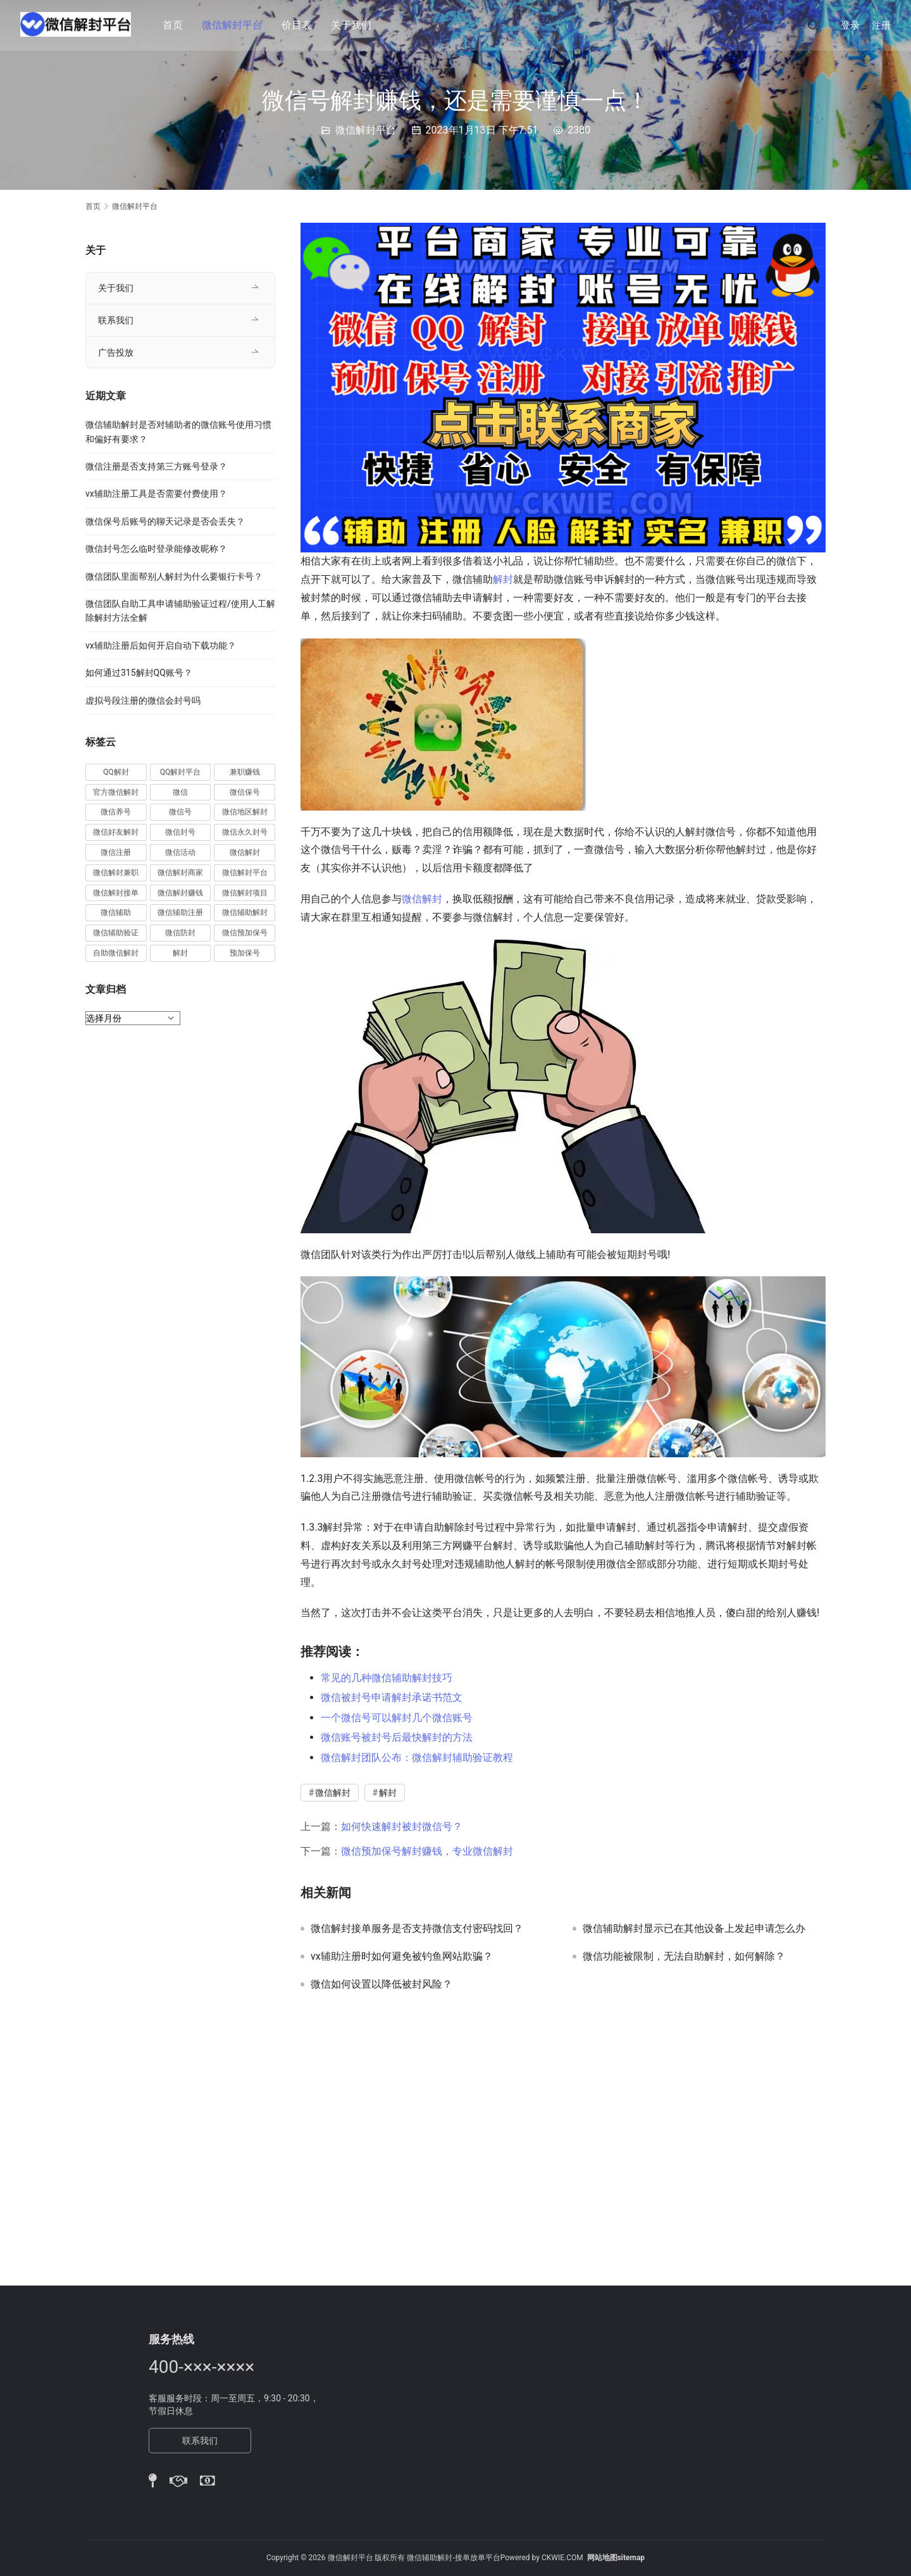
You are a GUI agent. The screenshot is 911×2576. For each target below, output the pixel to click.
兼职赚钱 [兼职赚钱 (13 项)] (245, 772)
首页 (176, 25)
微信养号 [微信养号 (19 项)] (116, 811)
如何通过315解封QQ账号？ (138, 673)
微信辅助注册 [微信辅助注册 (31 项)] (180, 912)
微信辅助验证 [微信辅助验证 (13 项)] (116, 932)
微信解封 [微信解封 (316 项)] (245, 852)
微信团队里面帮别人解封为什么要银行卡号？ (174, 576)
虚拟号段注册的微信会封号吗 (143, 700)
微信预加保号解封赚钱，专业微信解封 (427, 1851)
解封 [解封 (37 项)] (180, 953)
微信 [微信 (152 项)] (180, 792)
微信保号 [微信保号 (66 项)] (245, 792)
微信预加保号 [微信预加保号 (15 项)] (245, 932)
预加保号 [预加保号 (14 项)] (245, 953)
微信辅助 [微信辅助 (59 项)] (116, 912)
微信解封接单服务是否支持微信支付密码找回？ (417, 1928)
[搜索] (813, 25)
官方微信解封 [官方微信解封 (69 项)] (116, 792)
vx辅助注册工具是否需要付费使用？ (156, 493)
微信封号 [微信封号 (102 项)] (180, 832)
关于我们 (354, 25)
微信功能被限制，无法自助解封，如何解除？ (684, 1956)
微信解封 (422, 899)
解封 (503, 579)
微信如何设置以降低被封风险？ (381, 1984)
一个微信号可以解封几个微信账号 (397, 1718)
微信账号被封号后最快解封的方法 (397, 1737)
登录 (850, 25)
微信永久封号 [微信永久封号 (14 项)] (245, 832)
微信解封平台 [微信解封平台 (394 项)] (245, 872)
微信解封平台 (235, 25)
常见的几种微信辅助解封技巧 (386, 1678)
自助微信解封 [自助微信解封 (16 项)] (116, 953)
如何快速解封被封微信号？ (401, 1826)
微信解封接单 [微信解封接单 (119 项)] (116, 892)
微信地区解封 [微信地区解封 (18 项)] (245, 811)
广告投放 (115, 352)
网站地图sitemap (616, 2557)
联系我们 (115, 320)
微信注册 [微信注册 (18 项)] (116, 852)
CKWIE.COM (562, 2557)
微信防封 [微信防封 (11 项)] (180, 932)
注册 (881, 25)
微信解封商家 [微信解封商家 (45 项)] (180, 872)
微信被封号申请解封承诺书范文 (391, 1697)
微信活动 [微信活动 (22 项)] (180, 852)
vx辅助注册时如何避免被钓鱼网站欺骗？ (402, 1956)
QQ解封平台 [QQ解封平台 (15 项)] (180, 772)
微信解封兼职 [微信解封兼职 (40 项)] (116, 872)
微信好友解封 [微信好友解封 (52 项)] (116, 832)
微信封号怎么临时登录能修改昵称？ (156, 549)
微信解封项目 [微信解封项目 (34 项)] (245, 892)
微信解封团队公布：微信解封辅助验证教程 (417, 1758)
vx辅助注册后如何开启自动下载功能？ (160, 645)
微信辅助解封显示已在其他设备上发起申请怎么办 (694, 1928)
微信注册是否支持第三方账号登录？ (156, 466)
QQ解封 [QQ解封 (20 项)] (116, 772)
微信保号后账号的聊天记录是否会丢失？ (165, 521)
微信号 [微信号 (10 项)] (180, 811)
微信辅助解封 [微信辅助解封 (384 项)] (245, 912)
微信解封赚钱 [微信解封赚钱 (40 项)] (180, 892)
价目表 (300, 25)
